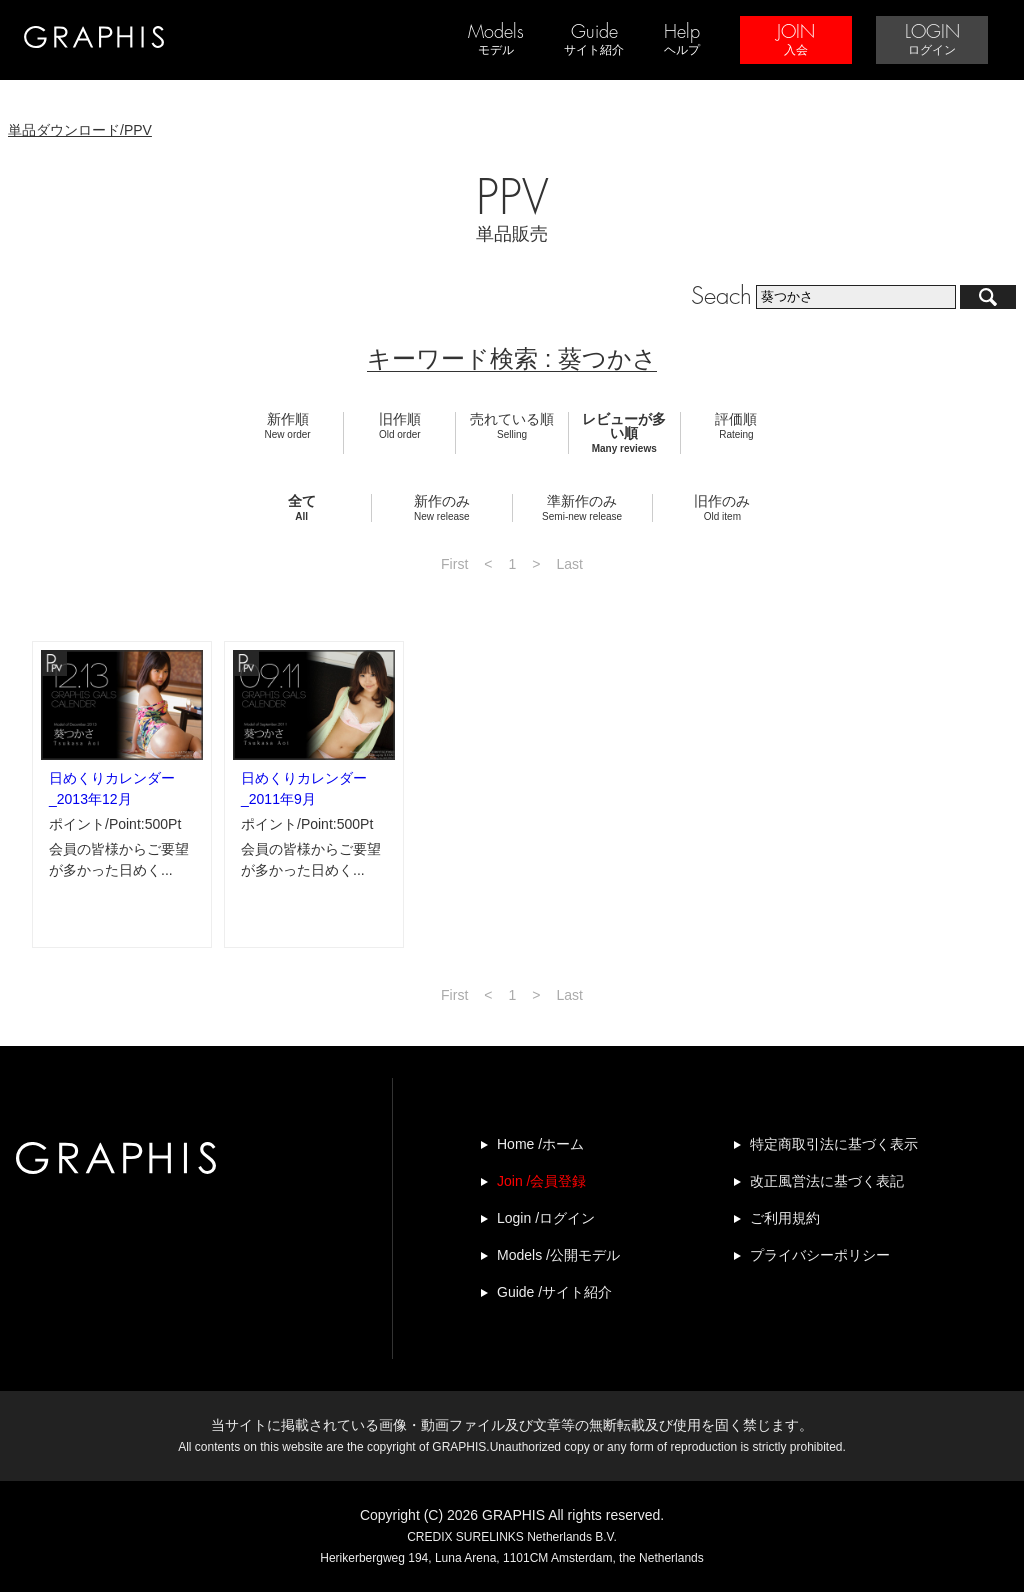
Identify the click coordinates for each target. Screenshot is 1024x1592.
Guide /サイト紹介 (554, 1292)
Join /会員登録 (541, 1181)
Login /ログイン (546, 1218)
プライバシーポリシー (820, 1255)
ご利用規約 (785, 1218)
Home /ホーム (540, 1144)
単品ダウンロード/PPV (80, 130)
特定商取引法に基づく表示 (834, 1144)
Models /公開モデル (558, 1255)
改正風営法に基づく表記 (827, 1181)
